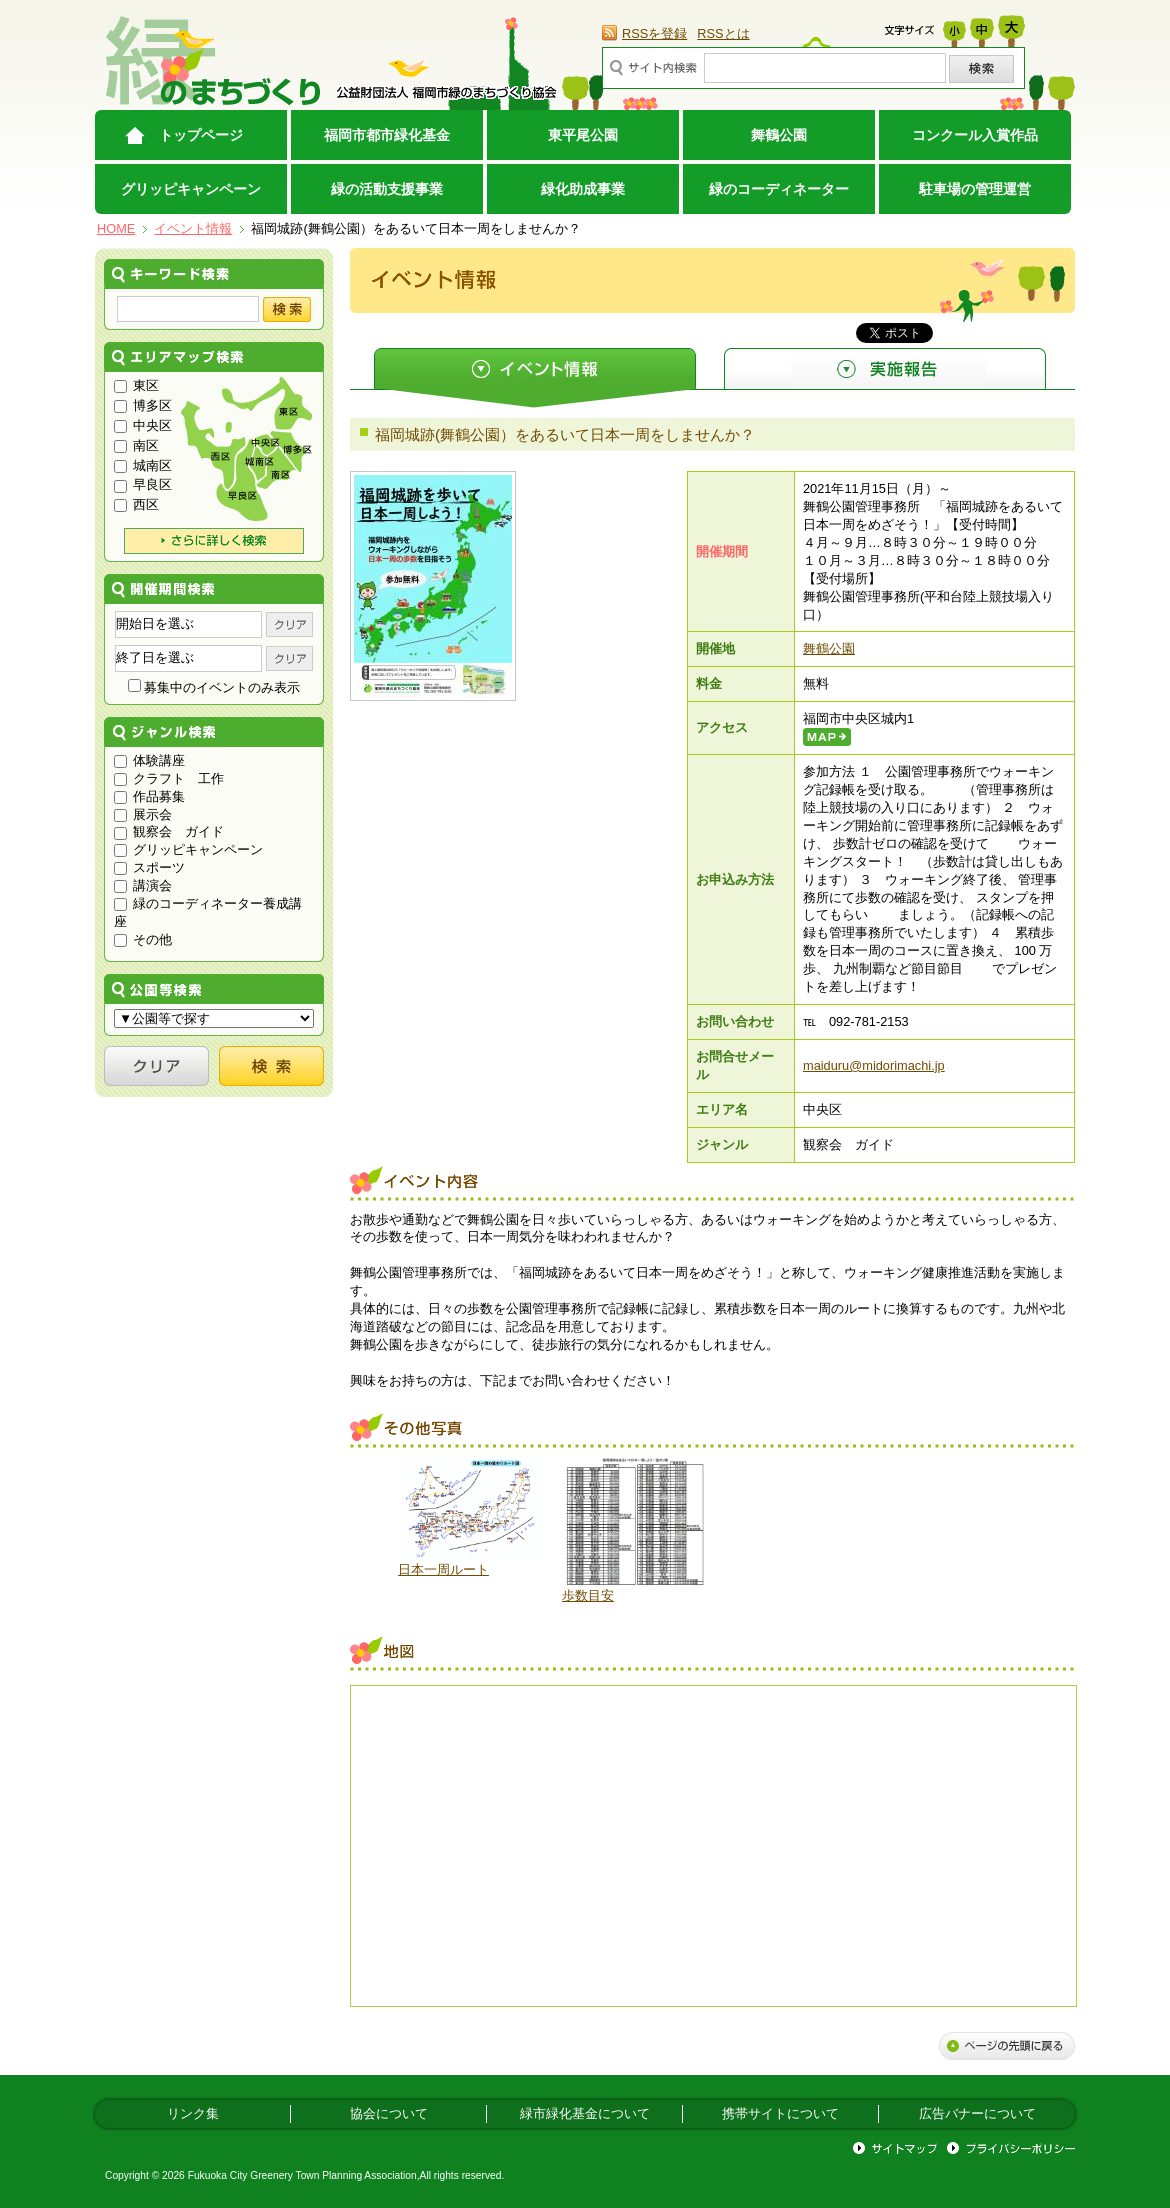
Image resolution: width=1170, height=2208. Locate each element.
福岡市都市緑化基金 (387, 135)
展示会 (143, 814)
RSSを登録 (654, 33)
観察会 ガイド (169, 831)
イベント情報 (193, 228)
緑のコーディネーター (779, 189)
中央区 (143, 425)
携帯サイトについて (780, 2113)
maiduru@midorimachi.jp (874, 1065)
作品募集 (149, 796)
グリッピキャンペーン (191, 189)
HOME (116, 228)
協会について (389, 2113)
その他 (143, 939)
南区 (136, 445)
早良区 (143, 484)
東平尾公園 (583, 135)
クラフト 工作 (169, 778)
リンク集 (193, 2113)
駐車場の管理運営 (975, 189)
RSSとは (723, 33)
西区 (136, 504)
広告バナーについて (977, 2113)
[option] (472, 1517)
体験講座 (149, 760)
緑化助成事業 (583, 189)
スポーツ (149, 867)
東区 (136, 385)
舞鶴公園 (779, 135)
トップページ (201, 135)
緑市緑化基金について (585, 2113)
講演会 (143, 885)
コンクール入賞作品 (975, 135)
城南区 (143, 465)
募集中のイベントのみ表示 (214, 687)
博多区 (143, 405)
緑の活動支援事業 (387, 189)
